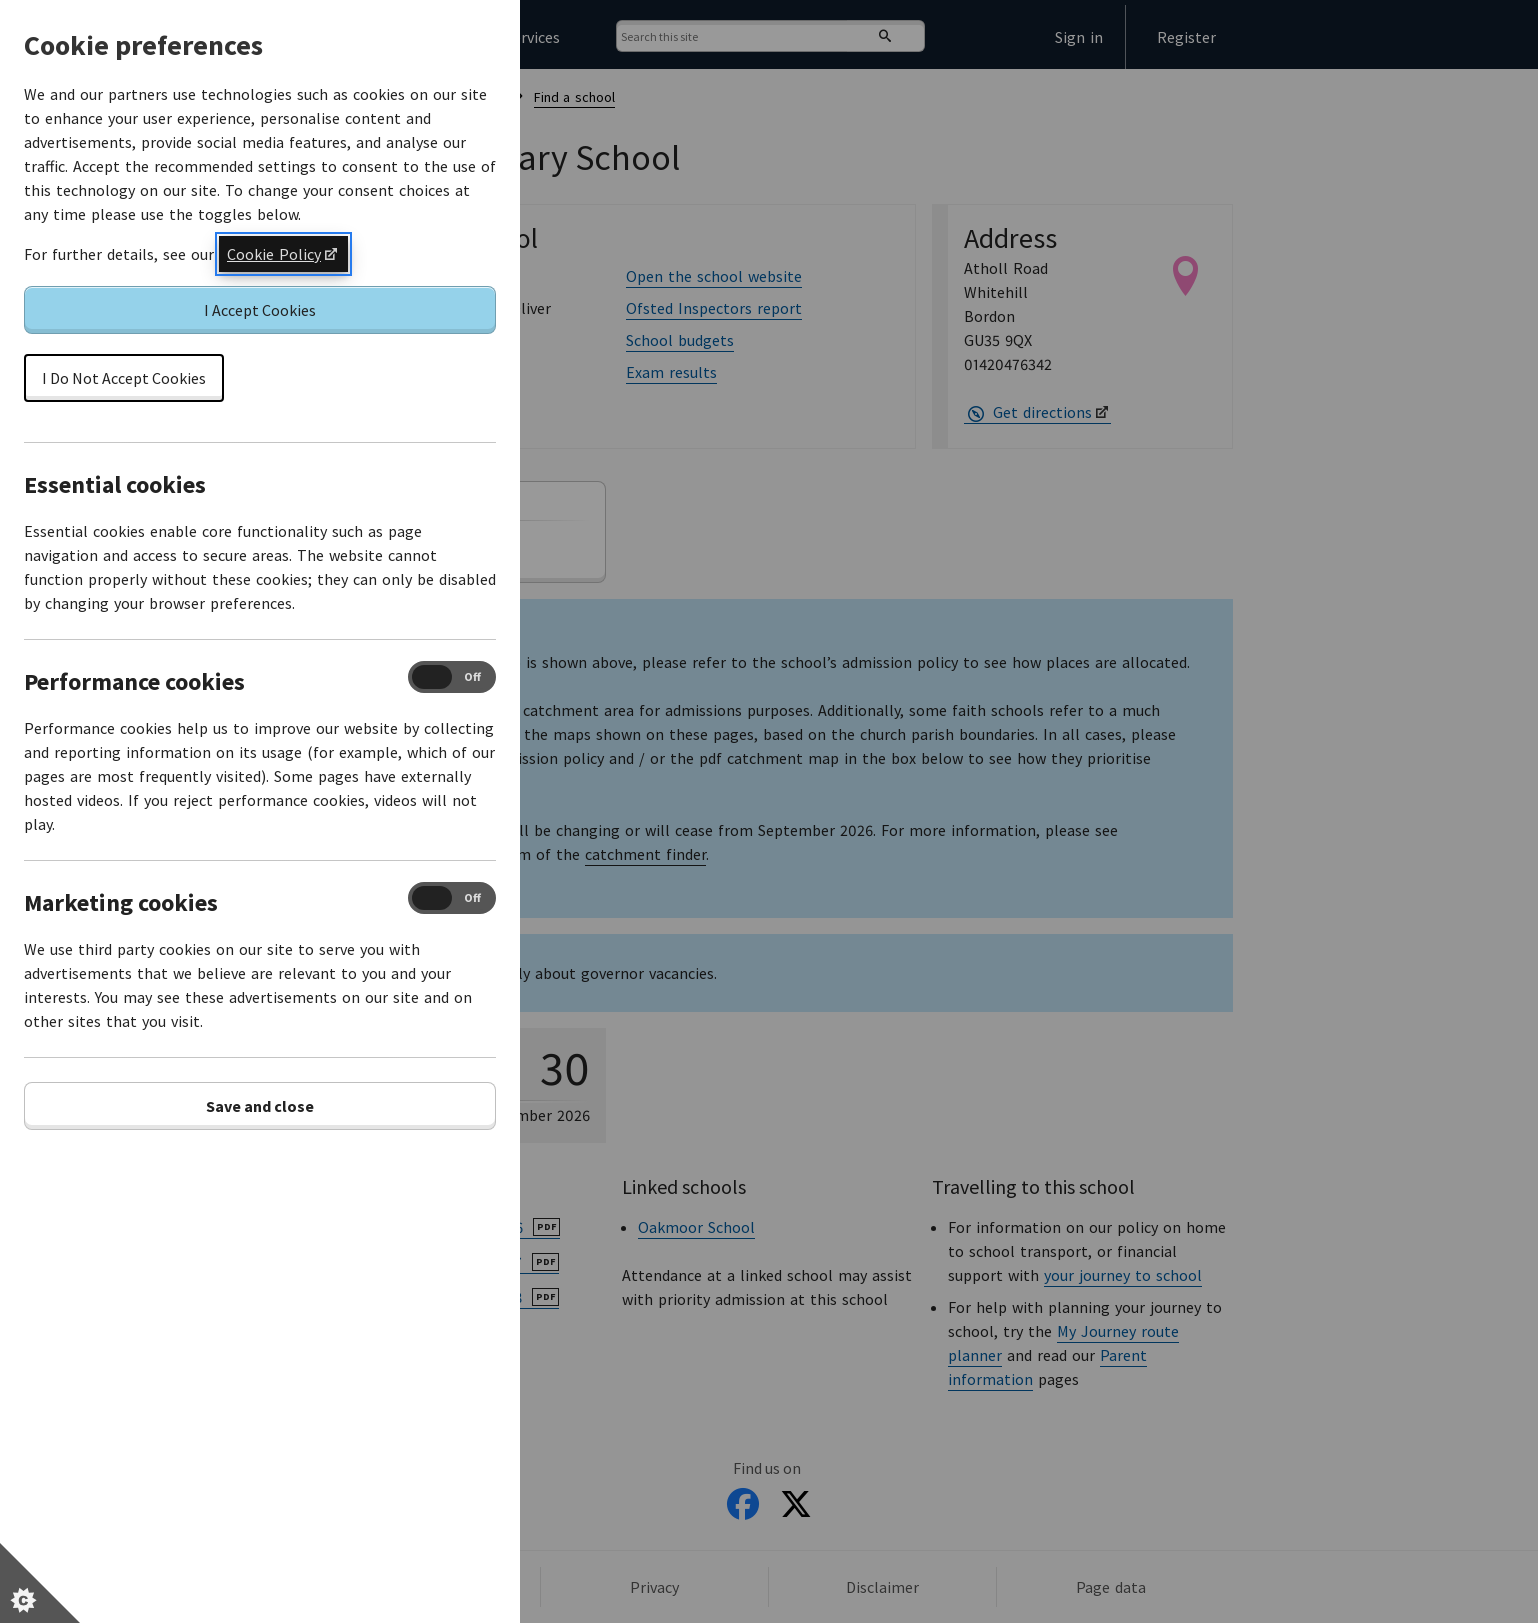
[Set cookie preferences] (40, 1583)
